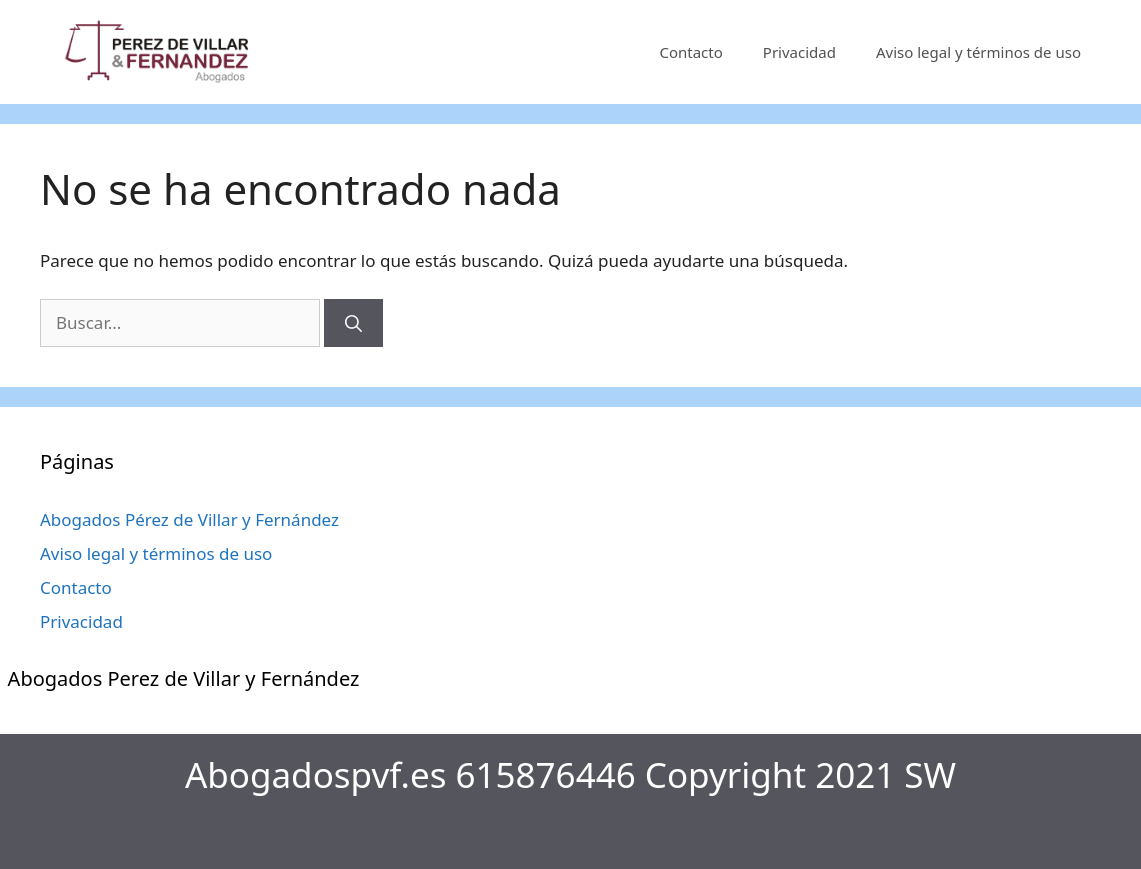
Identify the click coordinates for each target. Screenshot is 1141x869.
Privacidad (799, 52)
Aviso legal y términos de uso (978, 52)
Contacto (690, 52)
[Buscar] (353, 323)
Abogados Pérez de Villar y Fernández (189, 519)
